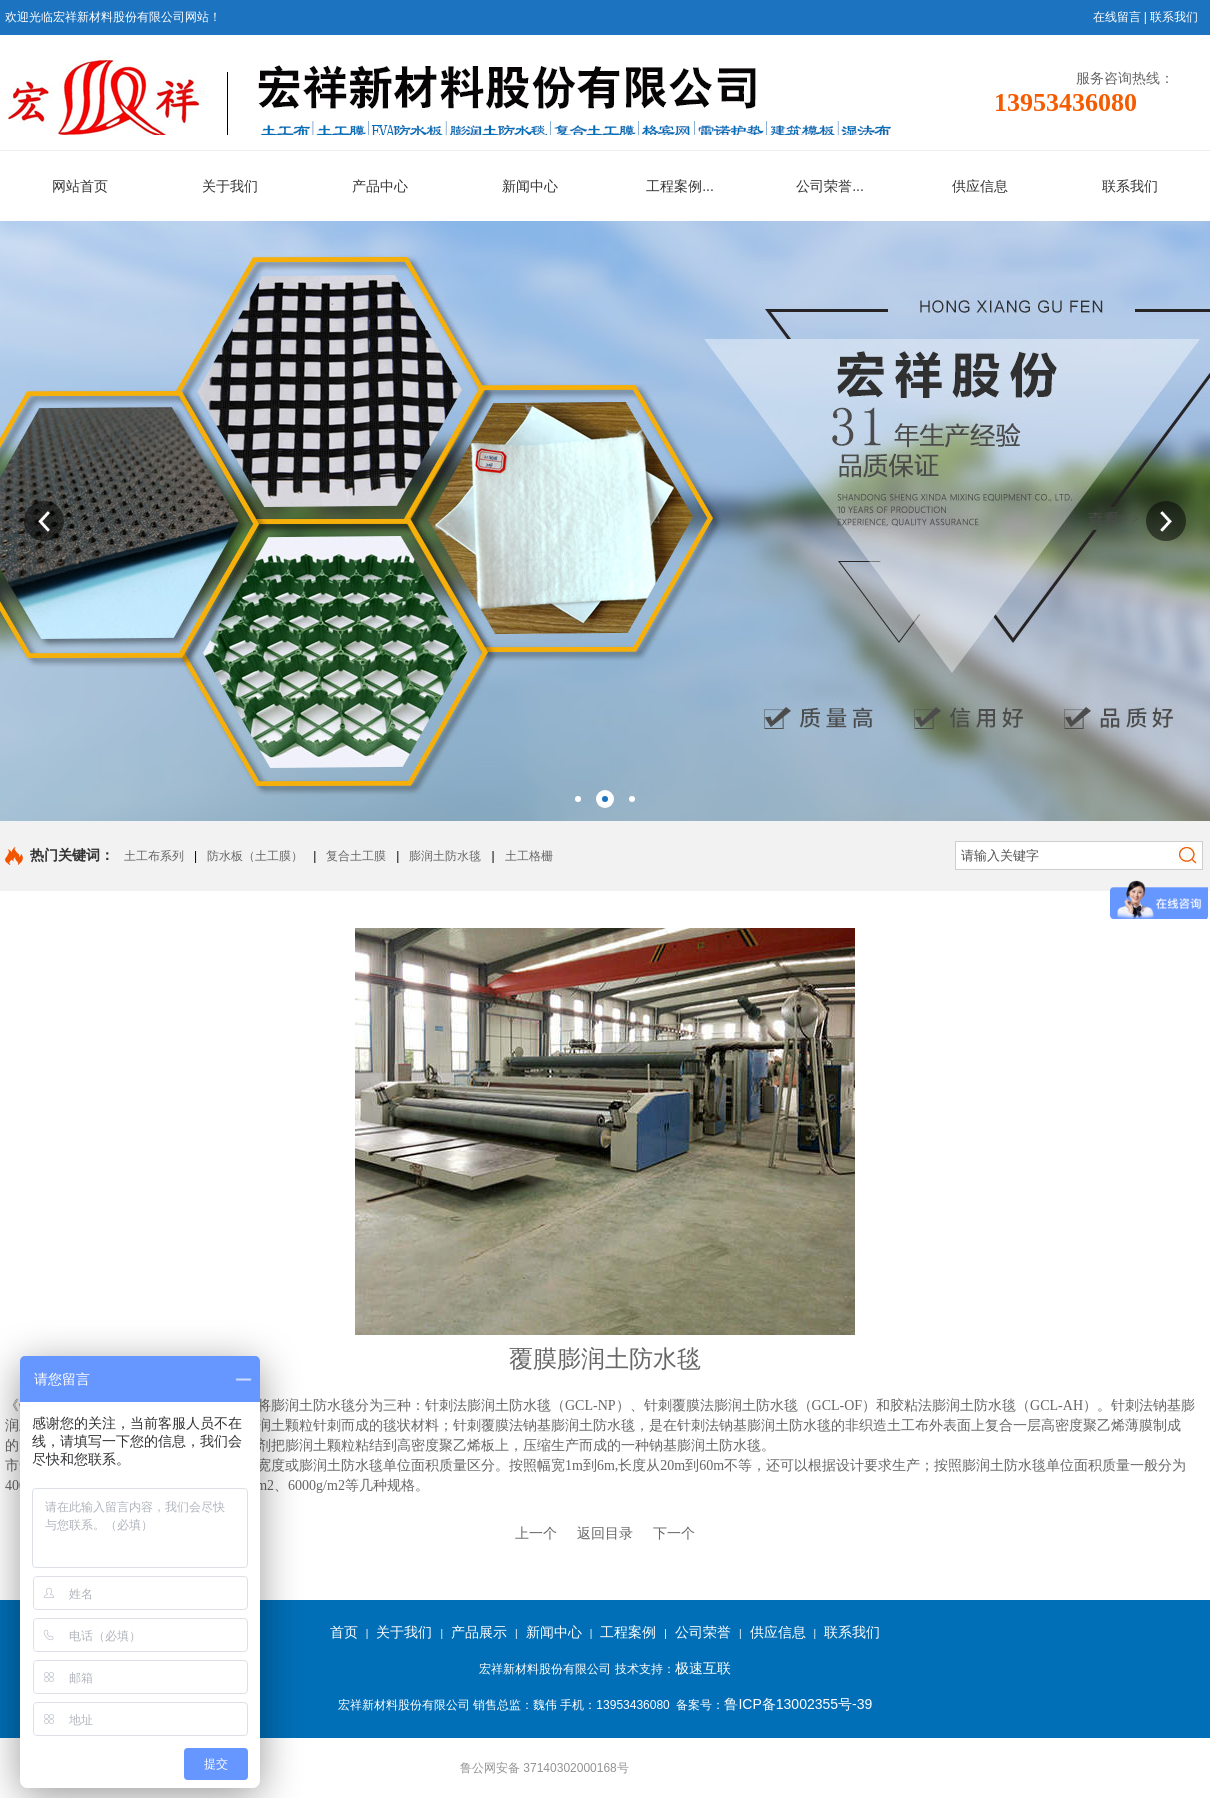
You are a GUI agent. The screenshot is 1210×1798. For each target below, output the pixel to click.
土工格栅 (529, 856)
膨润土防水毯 (445, 856)
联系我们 (1174, 17)
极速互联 (703, 1668)
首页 (344, 1632)
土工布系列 (154, 856)
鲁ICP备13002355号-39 (798, 1704)
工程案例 (628, 1632)
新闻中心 (554, 1632)
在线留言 (1117, 17)
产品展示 (479, 1632)
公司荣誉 (703, 1632)
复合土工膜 (356, 856)
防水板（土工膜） (255, 856)
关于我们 (404, 1632)
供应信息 (778, 1632)
